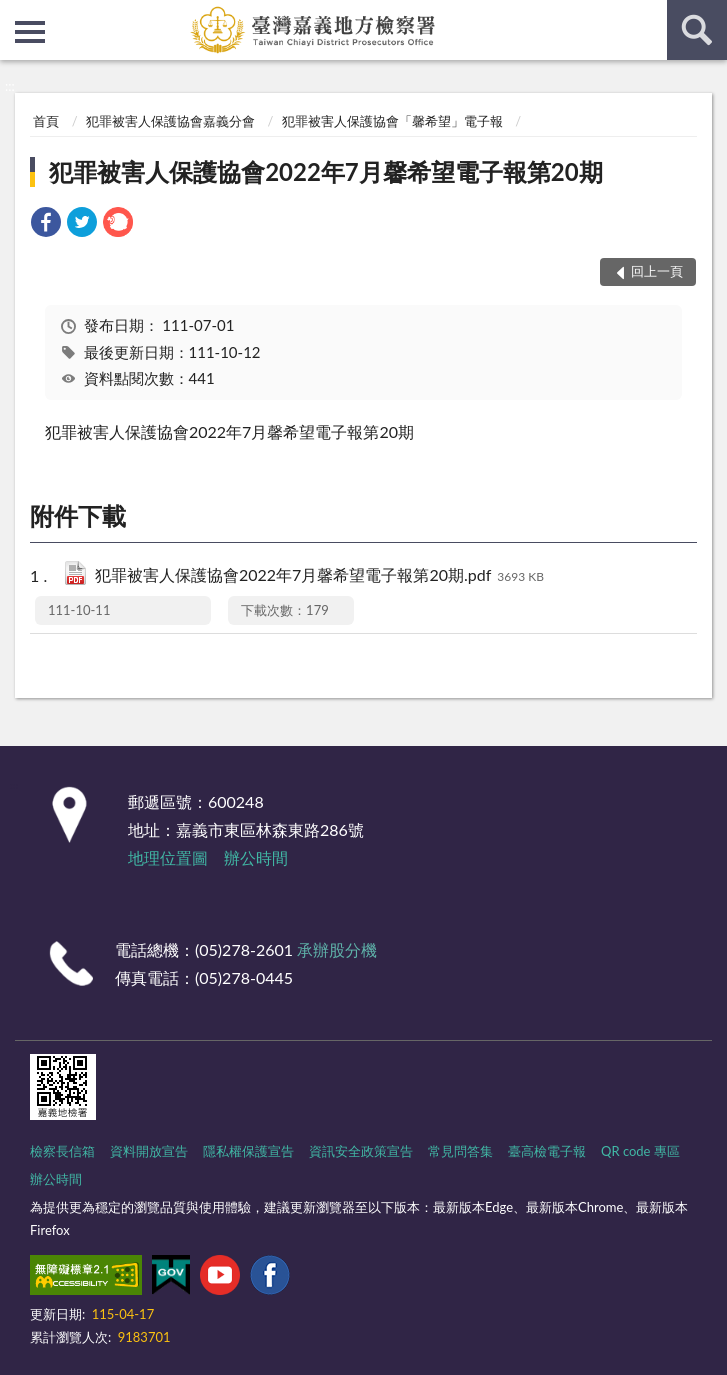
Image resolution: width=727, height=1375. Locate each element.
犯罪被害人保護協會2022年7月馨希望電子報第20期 (325, 171)
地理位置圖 (168, 857)
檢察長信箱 (62, 1151)
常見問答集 (460, 1151)
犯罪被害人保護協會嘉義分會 (170, 121)
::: (16, 15)
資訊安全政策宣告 (361, 1151)
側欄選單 (30, 32)
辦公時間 (256, 857)
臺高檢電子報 (547, 1151)
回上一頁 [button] (657, 271)
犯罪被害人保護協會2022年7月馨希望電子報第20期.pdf (319, 576)
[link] (46, 224)
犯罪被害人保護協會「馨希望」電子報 (392, 121)
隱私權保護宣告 (248, 1151)
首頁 (46, 121)
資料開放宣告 (149, 1151)
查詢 (697, 30)
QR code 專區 (640, 1151)
